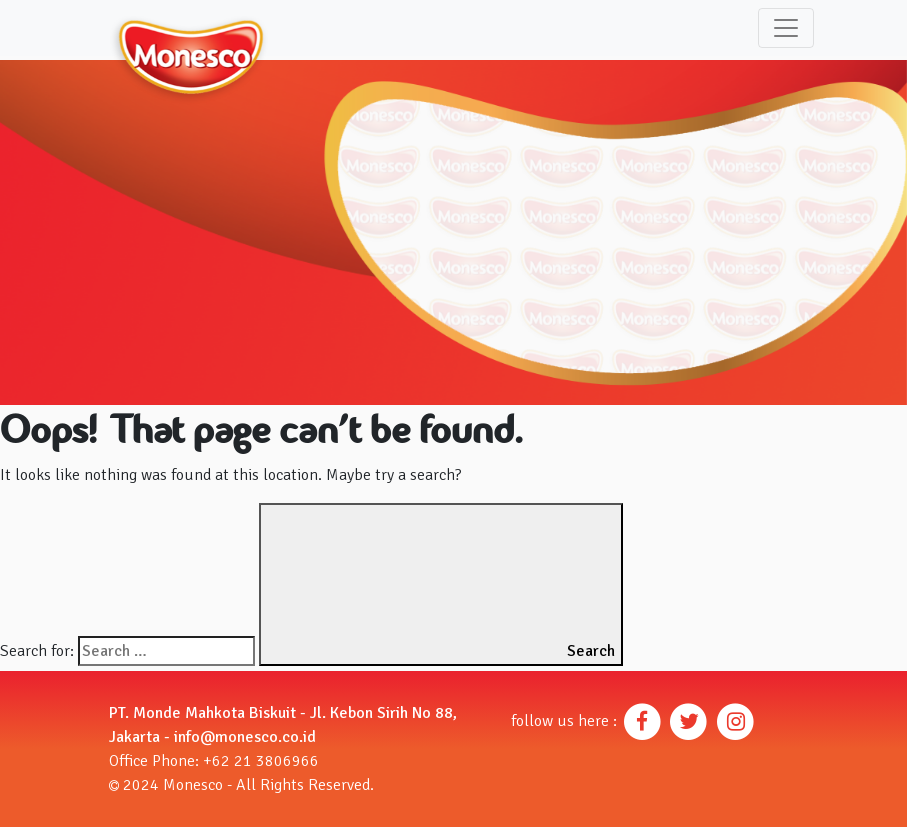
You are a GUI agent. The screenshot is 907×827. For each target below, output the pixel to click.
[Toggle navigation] (786, 28)
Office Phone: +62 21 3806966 (214, 761)
